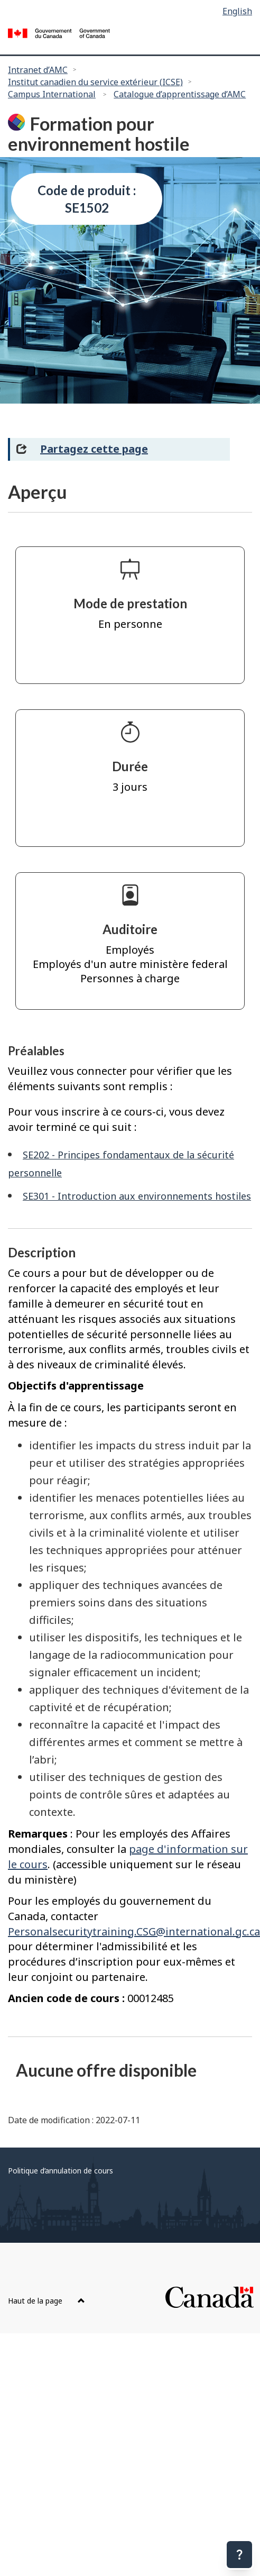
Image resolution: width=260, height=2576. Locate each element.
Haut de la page (46, 2301)
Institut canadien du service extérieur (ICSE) (95, 82)
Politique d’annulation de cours (60, 2171)
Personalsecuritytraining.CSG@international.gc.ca (134, 1931)
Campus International (52, 94)
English (237, 11)
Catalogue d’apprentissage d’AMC (180, 94)
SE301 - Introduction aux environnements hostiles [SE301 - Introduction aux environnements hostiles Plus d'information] (137, 1196)
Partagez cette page (94, 449)
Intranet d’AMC (38, 70)
